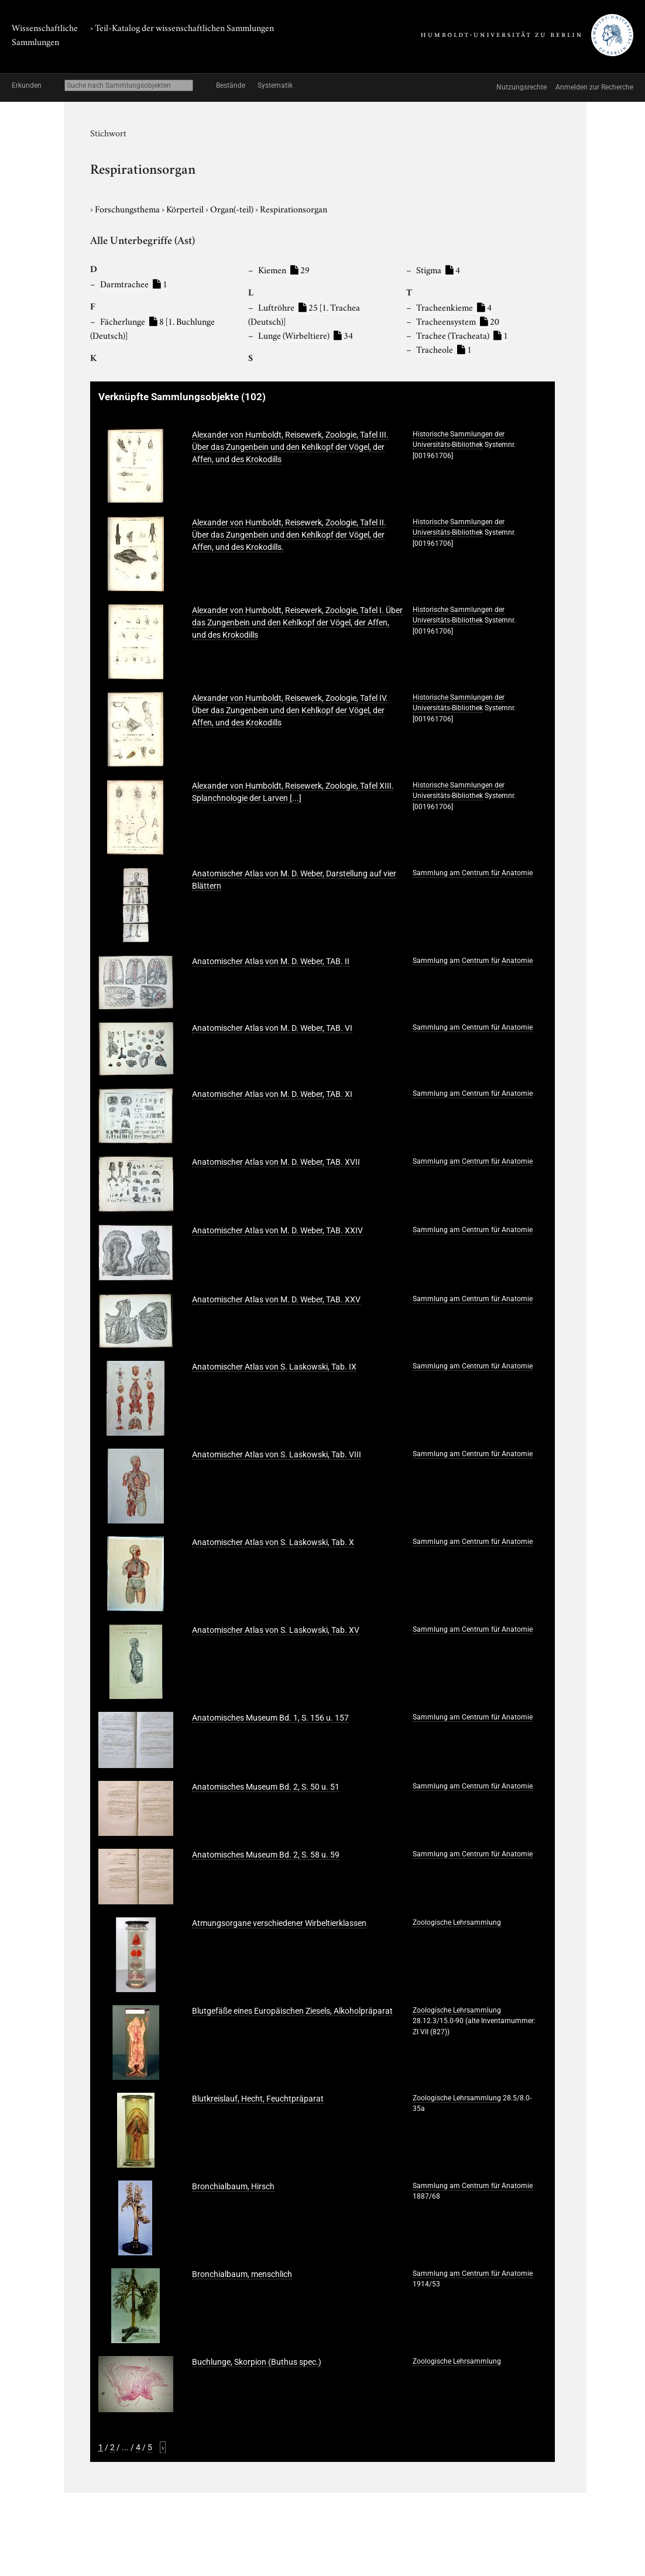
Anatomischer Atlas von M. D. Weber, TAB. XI (272, 1094)
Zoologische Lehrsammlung (457, 1922)
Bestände (230, 85)
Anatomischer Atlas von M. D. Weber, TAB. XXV (276, 1299)
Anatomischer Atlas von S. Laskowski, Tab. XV (275, 1630)
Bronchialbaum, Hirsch (233, 2186)
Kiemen (284, 269)
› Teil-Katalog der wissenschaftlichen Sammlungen (182, 26)
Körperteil (185, 208)
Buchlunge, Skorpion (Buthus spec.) (256, 2362)
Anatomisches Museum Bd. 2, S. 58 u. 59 (265, 1854)
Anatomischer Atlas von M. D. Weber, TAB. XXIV (277, 1230)
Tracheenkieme (454, 306)
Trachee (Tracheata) (462, 334)
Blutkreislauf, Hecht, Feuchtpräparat (258, 2098)
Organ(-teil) (232, 208)
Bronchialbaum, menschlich (242, 2274)
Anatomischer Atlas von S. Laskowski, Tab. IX (274, 1366)
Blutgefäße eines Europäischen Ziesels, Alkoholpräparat (292, 2011)
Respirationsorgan (293, 208)
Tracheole (444, 348)
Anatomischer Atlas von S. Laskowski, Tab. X (273, 1542)
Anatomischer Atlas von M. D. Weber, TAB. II (270, 961)
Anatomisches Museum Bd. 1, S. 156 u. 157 (270, 1717)
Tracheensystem (457, 320)
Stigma (438, 269)
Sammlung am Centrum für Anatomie (473, 873)
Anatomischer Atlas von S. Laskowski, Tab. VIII (276, 1454)
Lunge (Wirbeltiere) (305, 334)
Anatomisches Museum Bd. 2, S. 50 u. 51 (265, 1786)
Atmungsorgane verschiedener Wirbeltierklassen (279, 1923)
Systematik (275, 85)
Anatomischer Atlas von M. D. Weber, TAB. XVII (276, 1162)
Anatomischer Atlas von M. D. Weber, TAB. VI (272, 1028)
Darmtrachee (133, 283)
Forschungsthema (128, 208)
